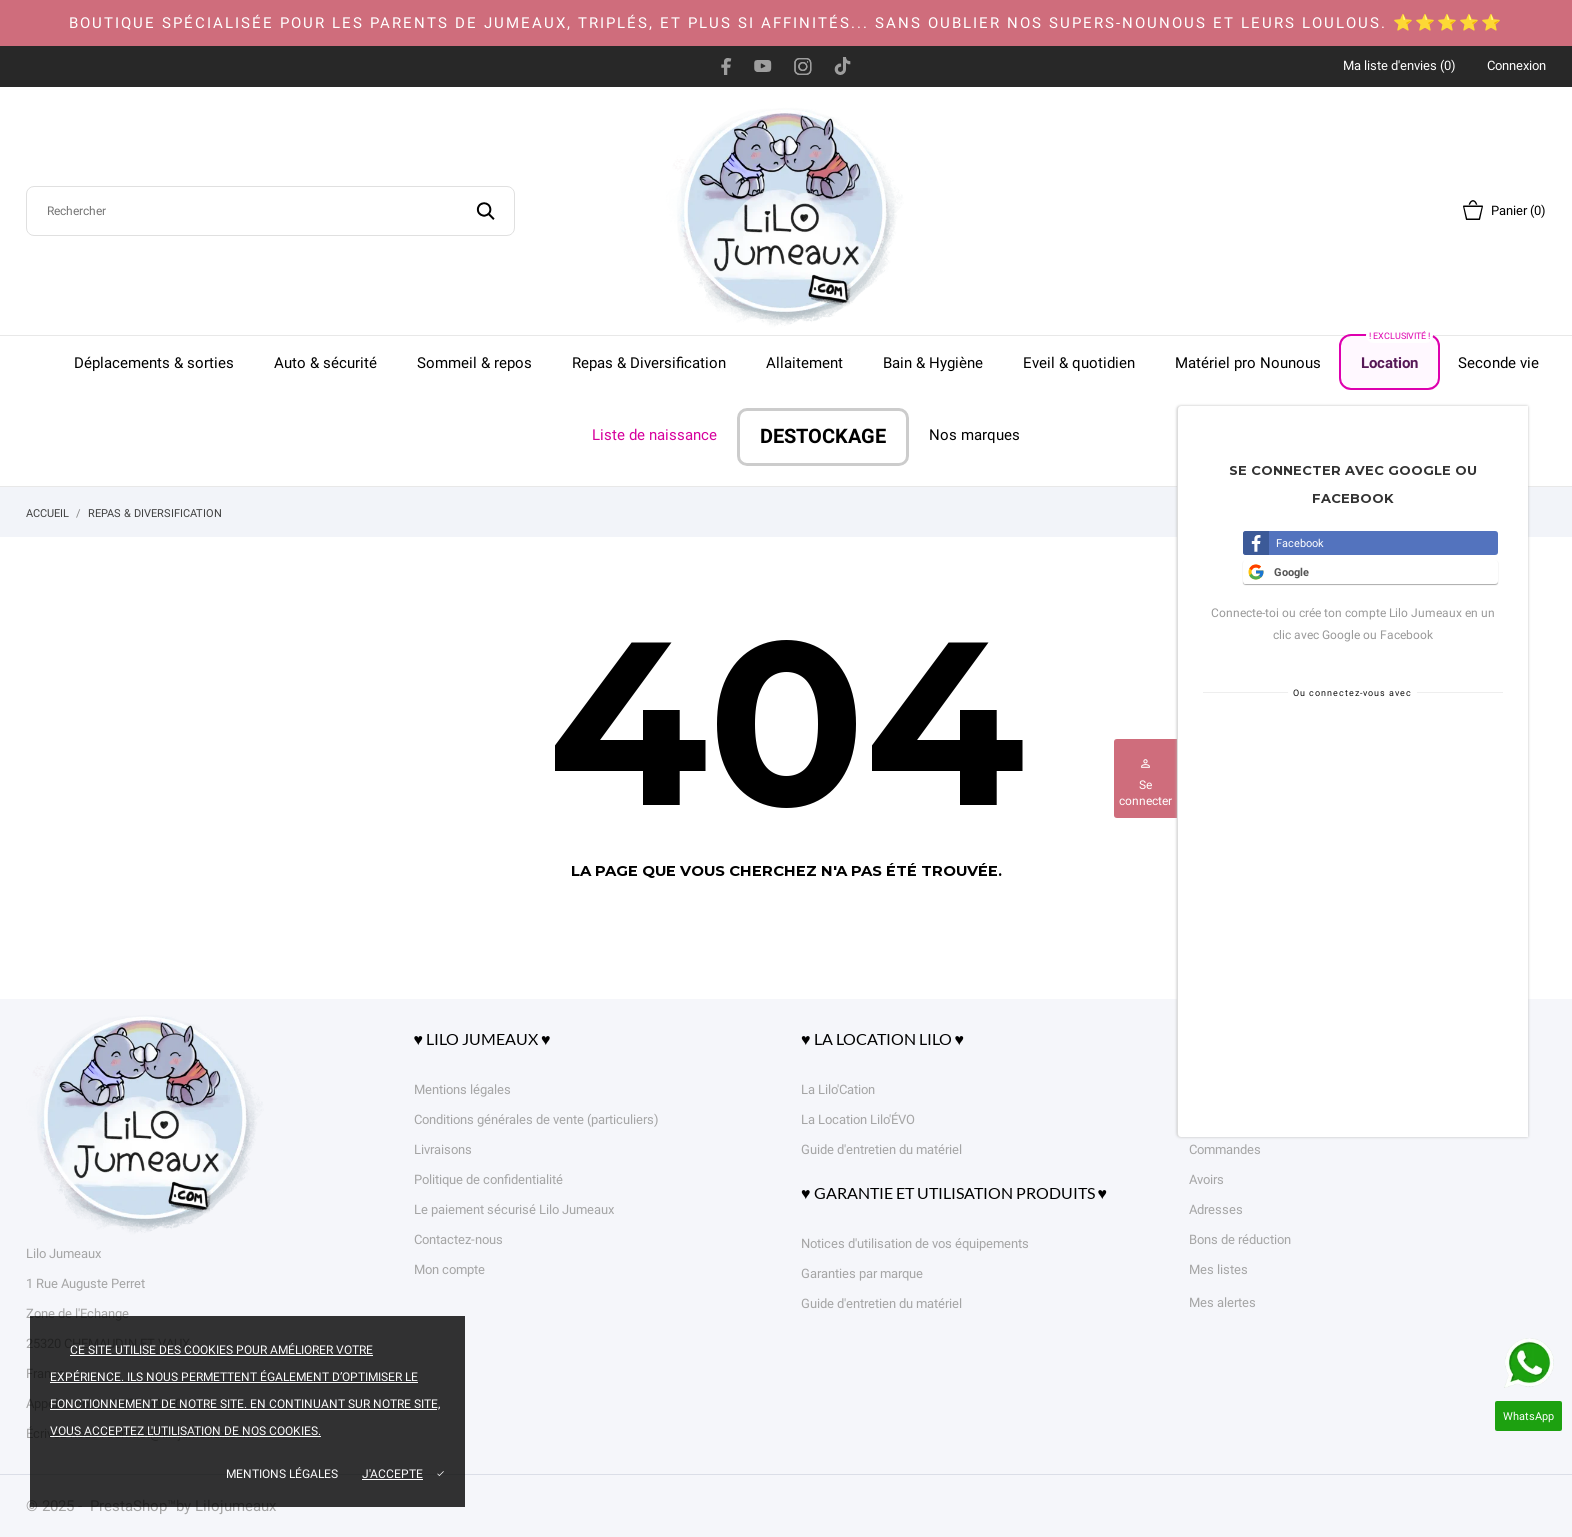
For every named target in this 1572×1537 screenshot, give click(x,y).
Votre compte (1249, 1038)
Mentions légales (282, 1474)
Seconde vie (1498, 363)
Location (1397, 354)
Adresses (1216, 1209)
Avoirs (1206, 1179)
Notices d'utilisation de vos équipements (915, 1243)
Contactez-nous (458, 1239)
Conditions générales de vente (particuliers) (536, 1119)
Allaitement (804, 363)
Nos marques (974, 435)
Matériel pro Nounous (1248, 363)
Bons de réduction (1240, 1239)
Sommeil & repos (474, 363)
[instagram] (803, 66)
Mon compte (449, 1269)
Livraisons (443, 1149)
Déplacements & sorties (154, 363)
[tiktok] (842, 66)
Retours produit (1232, 1119)
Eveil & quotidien (1079, 363)
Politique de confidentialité (488, 1179)
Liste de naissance (654, 435)
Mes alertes (1222, 1302)
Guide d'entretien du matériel (881, 1149)
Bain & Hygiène (933, 363)
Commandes (1225, 1149)
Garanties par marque (862, 1273)
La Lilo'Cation (838, 1089)
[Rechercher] (270, 211)
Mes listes (1218, 1269)
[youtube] (763, 66)
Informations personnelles (1263, 1089)
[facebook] (726, 66)
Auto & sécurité (325, 363)
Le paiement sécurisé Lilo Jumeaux (514, 1209)
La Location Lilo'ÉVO (858, 1119)
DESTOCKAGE (823, 436)
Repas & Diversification (649, 363)
